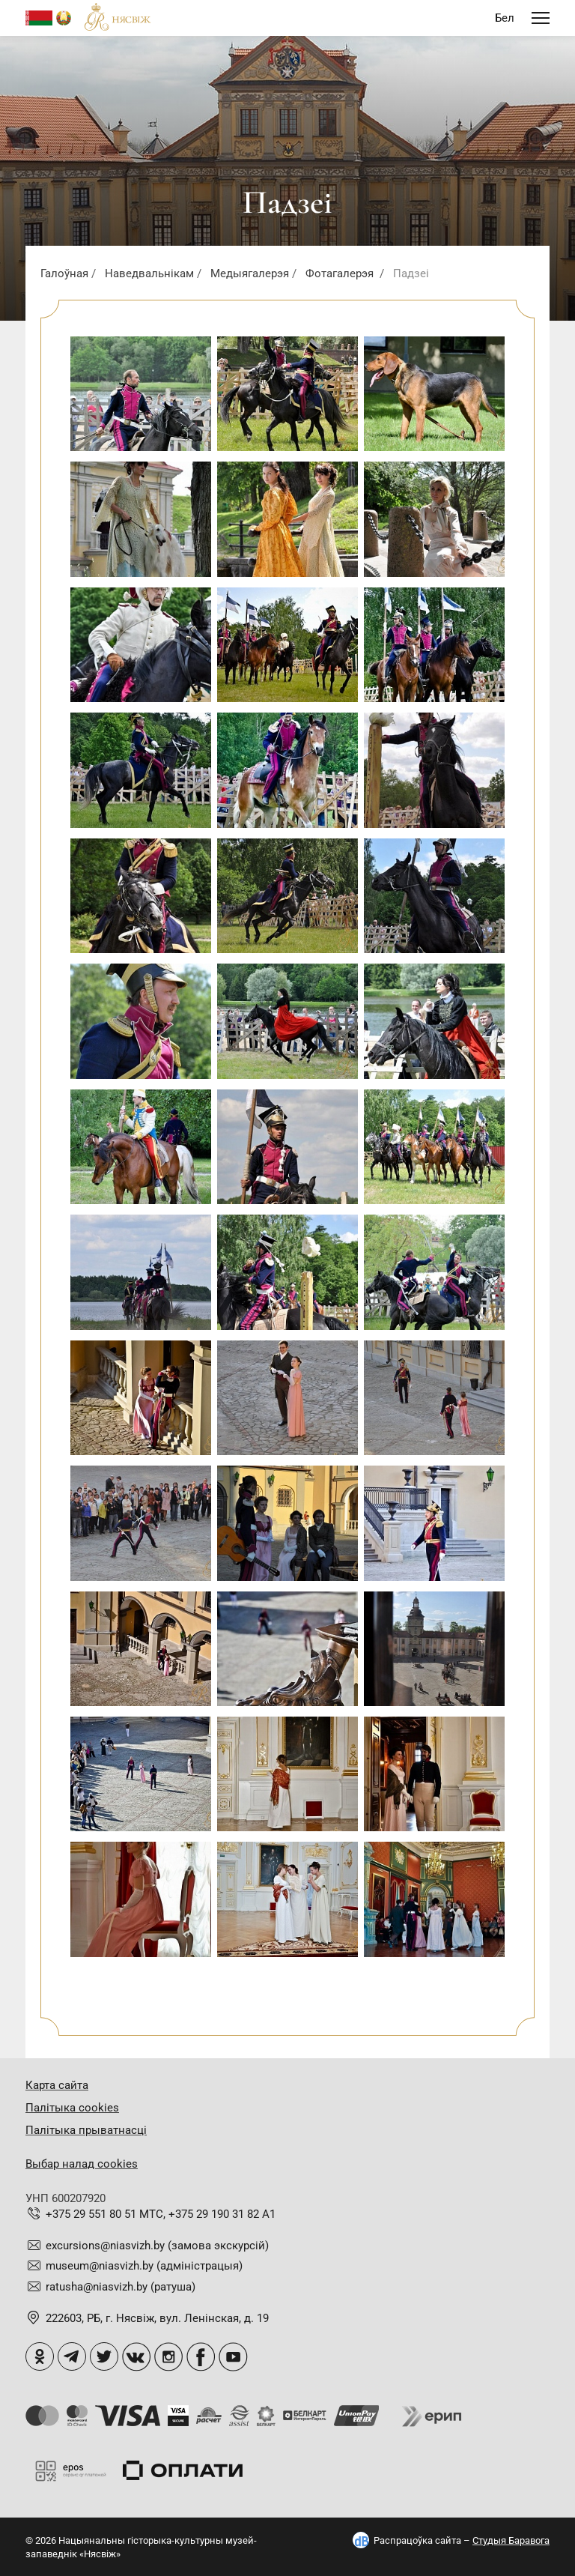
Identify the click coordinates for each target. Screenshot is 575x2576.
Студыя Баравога (511, 2540)
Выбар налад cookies (81, 2164)
